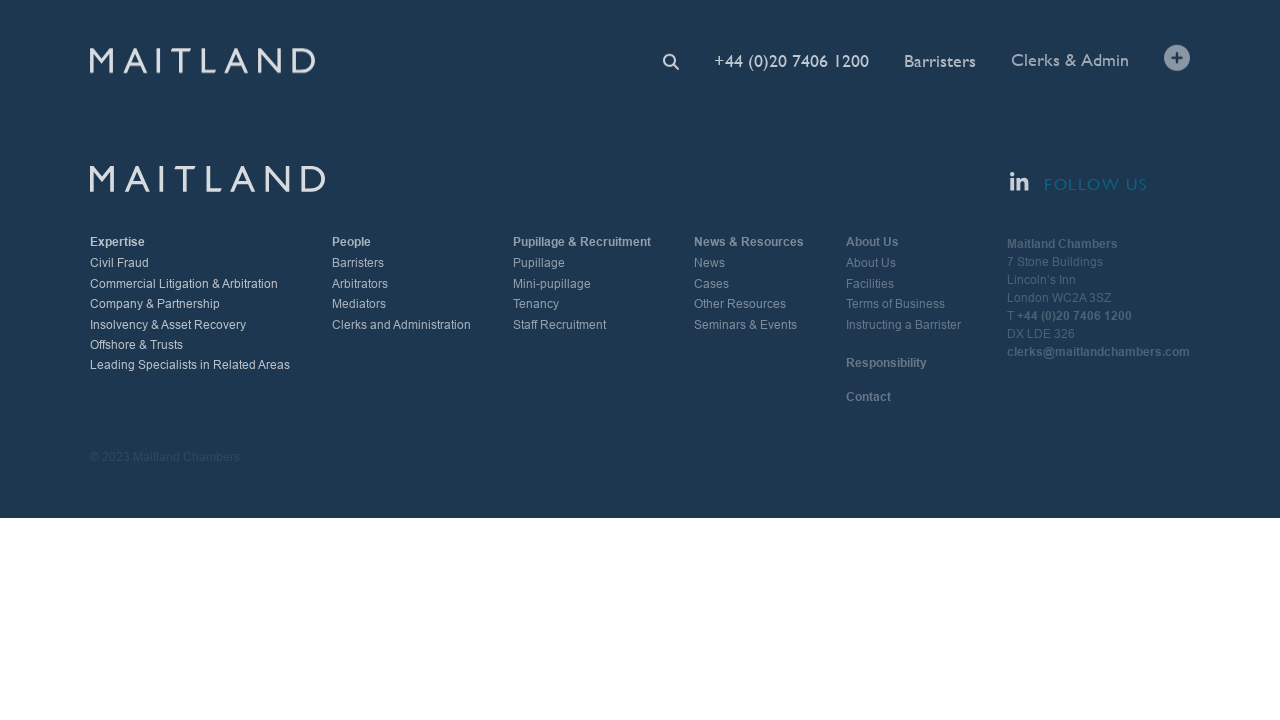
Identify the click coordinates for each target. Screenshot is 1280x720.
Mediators (359, 304)
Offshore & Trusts (136, 345)
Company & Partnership (155, 304)
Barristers (940, 59)
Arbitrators (360, 284)
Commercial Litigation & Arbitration (184, 284)
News (709, 263)
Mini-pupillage (552, 284)
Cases (711, 284)
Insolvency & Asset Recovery (168, 325)
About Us (871, 263)
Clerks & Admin (1070, 58)
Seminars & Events (745, 325)
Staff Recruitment (559, 325)
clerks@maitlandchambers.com (1098, 352)
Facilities (870, 284)
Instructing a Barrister (903, 325)
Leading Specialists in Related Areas (190, 365)
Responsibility (886, 363)
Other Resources (740, 304)
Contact (868, 397)
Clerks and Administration (401, 325)
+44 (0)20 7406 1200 (791, 60)
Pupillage (539, 263)
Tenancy (536, 304)
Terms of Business (895, 304)
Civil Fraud (119, 263)
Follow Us (1078, 183)
